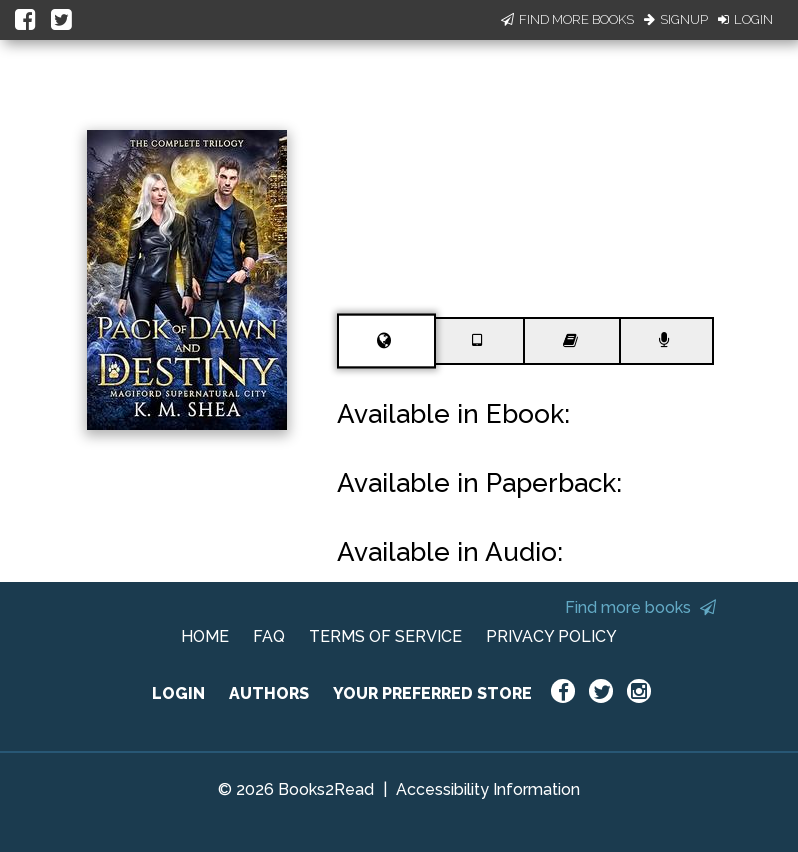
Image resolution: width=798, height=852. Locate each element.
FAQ (269, 636)
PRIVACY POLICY (551, 636)
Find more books (640, 607)
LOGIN (178, 693)
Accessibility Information (488, 789)
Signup (676, 19)
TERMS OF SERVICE (385, 636)
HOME (205, 636)
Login (745, 19)
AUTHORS (269, 693)
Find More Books (567, 19)
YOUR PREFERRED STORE (432, 693)
